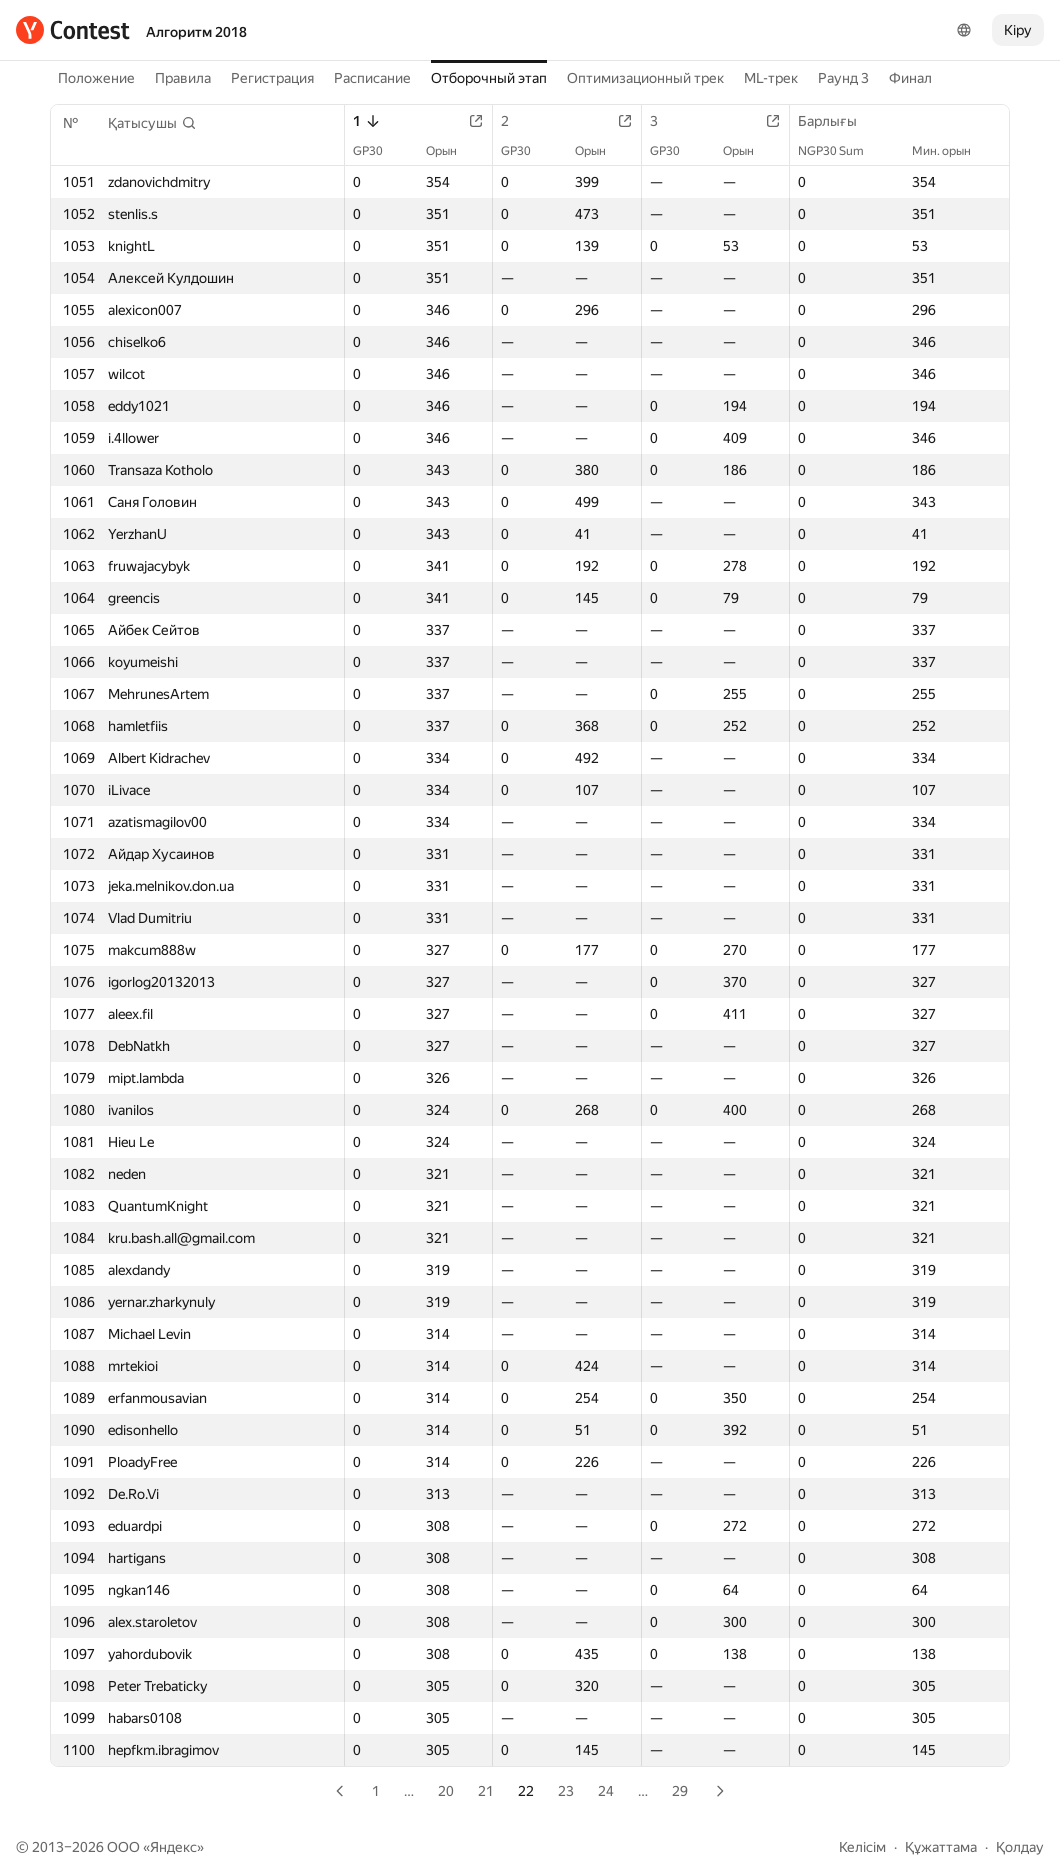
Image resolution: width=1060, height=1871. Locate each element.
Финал (910, 78)
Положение (96, 78)
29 (680, 1791)
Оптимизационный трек (645, 78)
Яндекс (173, 1847)
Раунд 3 (843, 78)
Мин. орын (951, 151)
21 (486, 1791)
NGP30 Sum (841, 151)
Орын (451, 151)
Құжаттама (941, 1847)
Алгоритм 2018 (196, 32)
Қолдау (1020, 1847)
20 (446, 1791)
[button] (152, 123)
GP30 (378, 151)
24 (606, 1791)
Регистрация (272, 78)
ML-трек (771, 78)
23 (566, 1791)
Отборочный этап (489, 78)
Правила (183, 78)
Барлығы (837, 121)
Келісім (862, 1847)
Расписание (372, 78)
